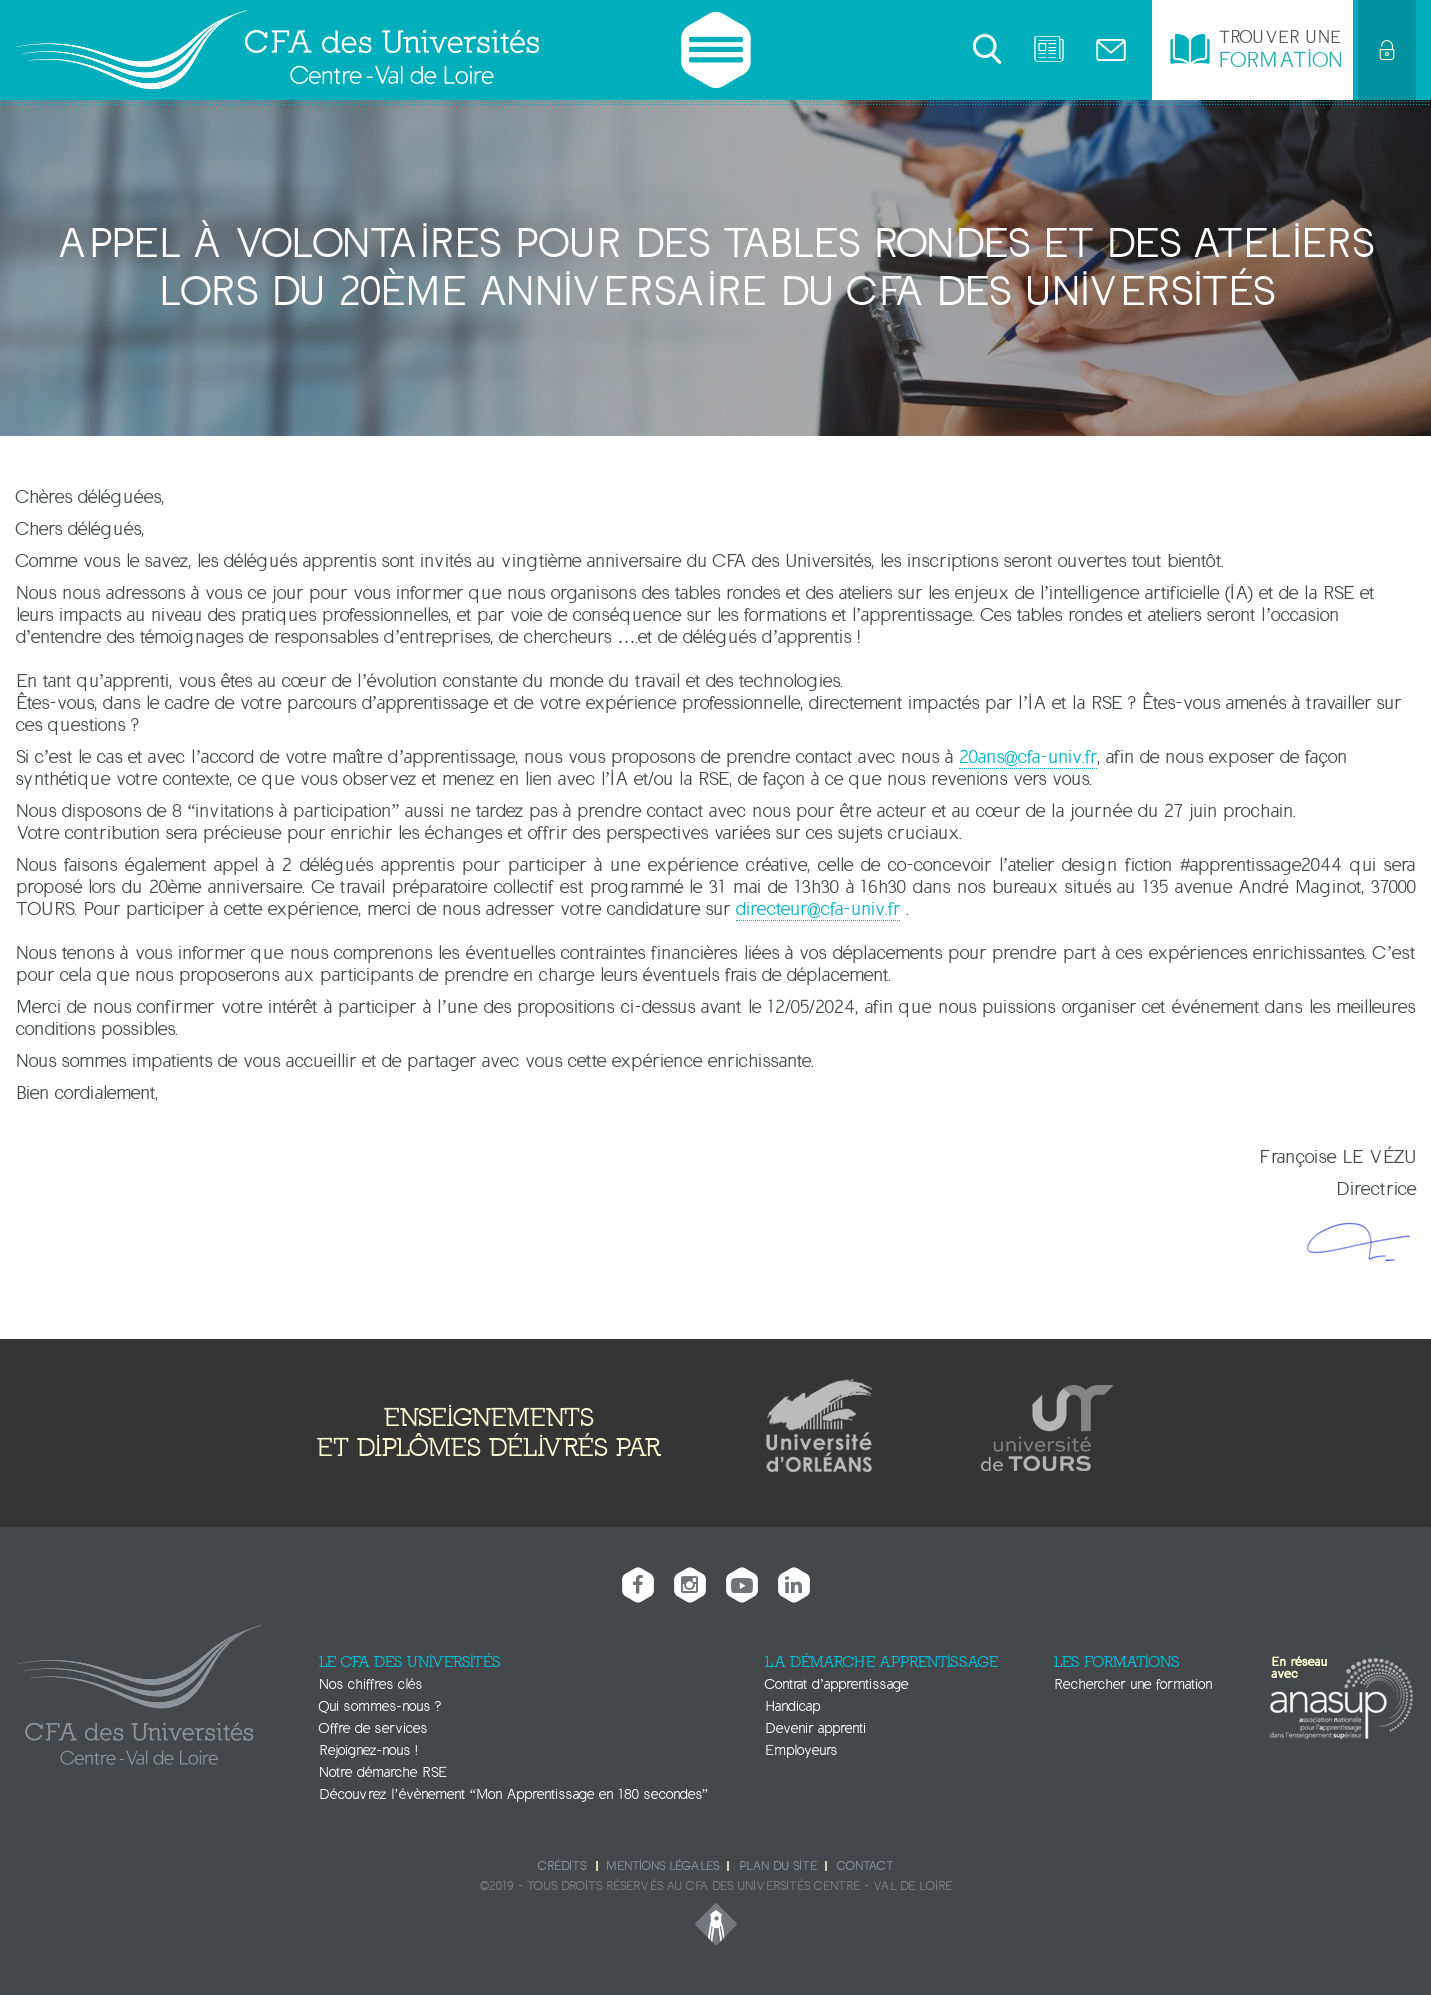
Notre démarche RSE (383, 1772)
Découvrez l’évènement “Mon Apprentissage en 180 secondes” (513, 1794)
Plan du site (778, 1866)
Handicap (792, 1706)
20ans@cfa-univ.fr (1028, 757)
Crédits (562, 1866)
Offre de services (373, 1728)
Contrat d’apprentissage (837, 1684)
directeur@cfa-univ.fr (818, 909)
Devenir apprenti (815, 1728)
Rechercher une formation (1133, 1684)
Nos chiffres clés (370, 1684)
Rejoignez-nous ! (368, 1750)
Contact (865, 1866)
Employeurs (801, 1750)
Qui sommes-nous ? (380, 1706)
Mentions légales (662, 1866)
